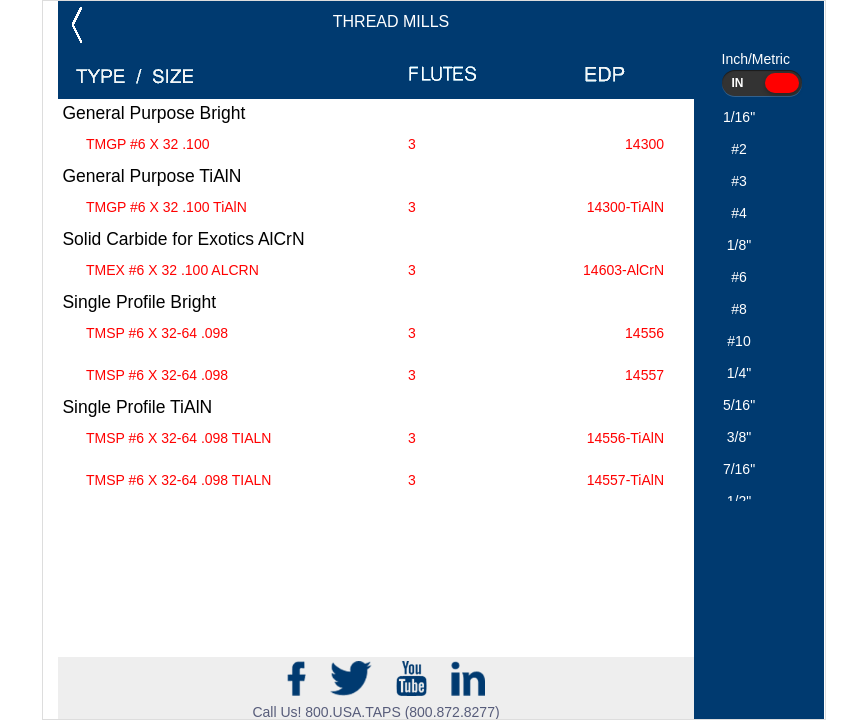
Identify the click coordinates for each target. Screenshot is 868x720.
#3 (739, 181)
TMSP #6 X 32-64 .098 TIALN (375, 438)
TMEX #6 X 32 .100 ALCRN (375, 270)
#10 (738, 341)
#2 (739, 149)
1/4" (739, 373)
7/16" (739, 469)
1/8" (739, 245)
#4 (739, 213)
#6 (739, 277)
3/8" (739, 437)
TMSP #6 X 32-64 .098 (375, 333)
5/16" (739, 405)
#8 (739, 309)
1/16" (739, 117)
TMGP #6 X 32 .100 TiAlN (375, 207)
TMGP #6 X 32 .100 (375, 144)
